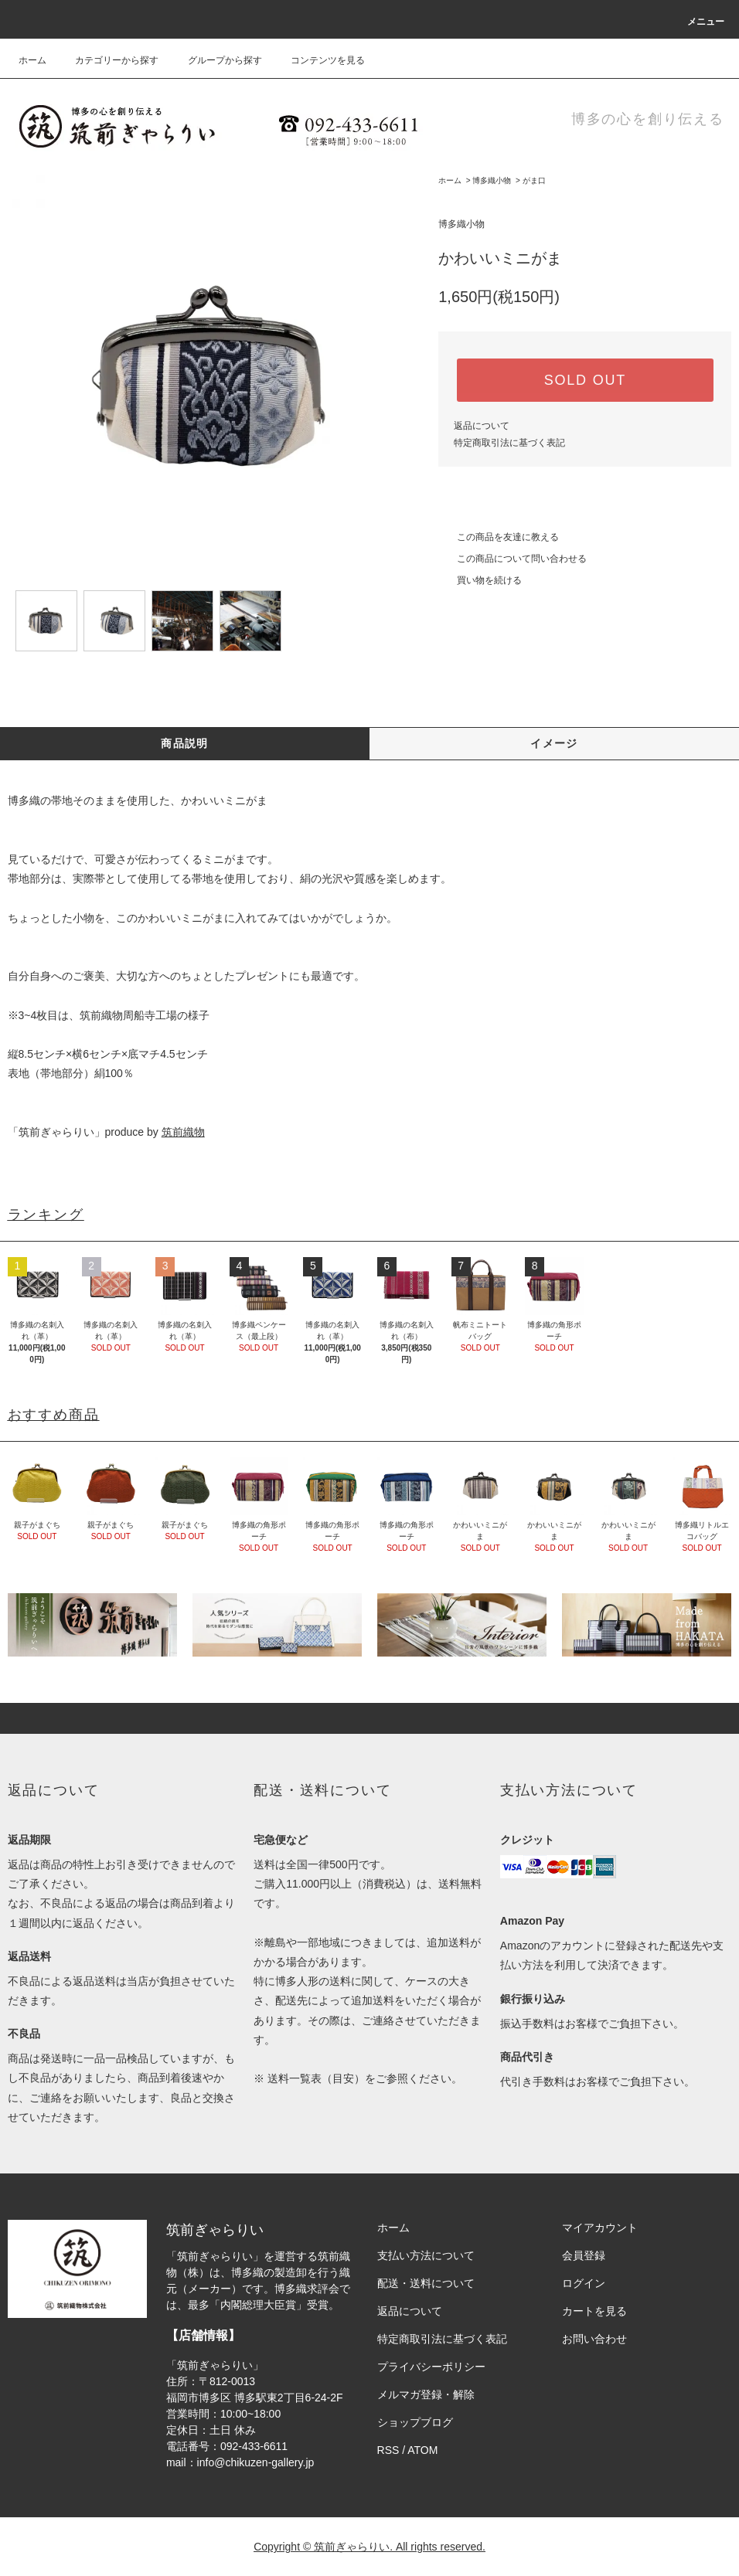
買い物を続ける (480, 580)
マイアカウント (600, 2227)
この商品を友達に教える (498, 537)
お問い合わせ (594, 2339)
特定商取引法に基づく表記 (509, 442)
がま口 (534, 180)
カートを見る (594, 2311)
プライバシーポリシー (431, 2366)
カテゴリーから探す (107, 60)
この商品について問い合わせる (512, 558)
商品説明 (185, 743)
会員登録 (583, 2255)
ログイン (583, 2283)
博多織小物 (491, 180)
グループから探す (215, 60)
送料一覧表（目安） (316, 2078)
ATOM (422, 2450)
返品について (481, 425)
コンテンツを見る (318, 60)
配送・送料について (426, 2283)
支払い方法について (426, 2255)
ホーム (32, 60)
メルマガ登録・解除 (426, 2394)
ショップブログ (415, 2422)
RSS (388, 2450)
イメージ (554, 743)
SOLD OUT (585, 380)
